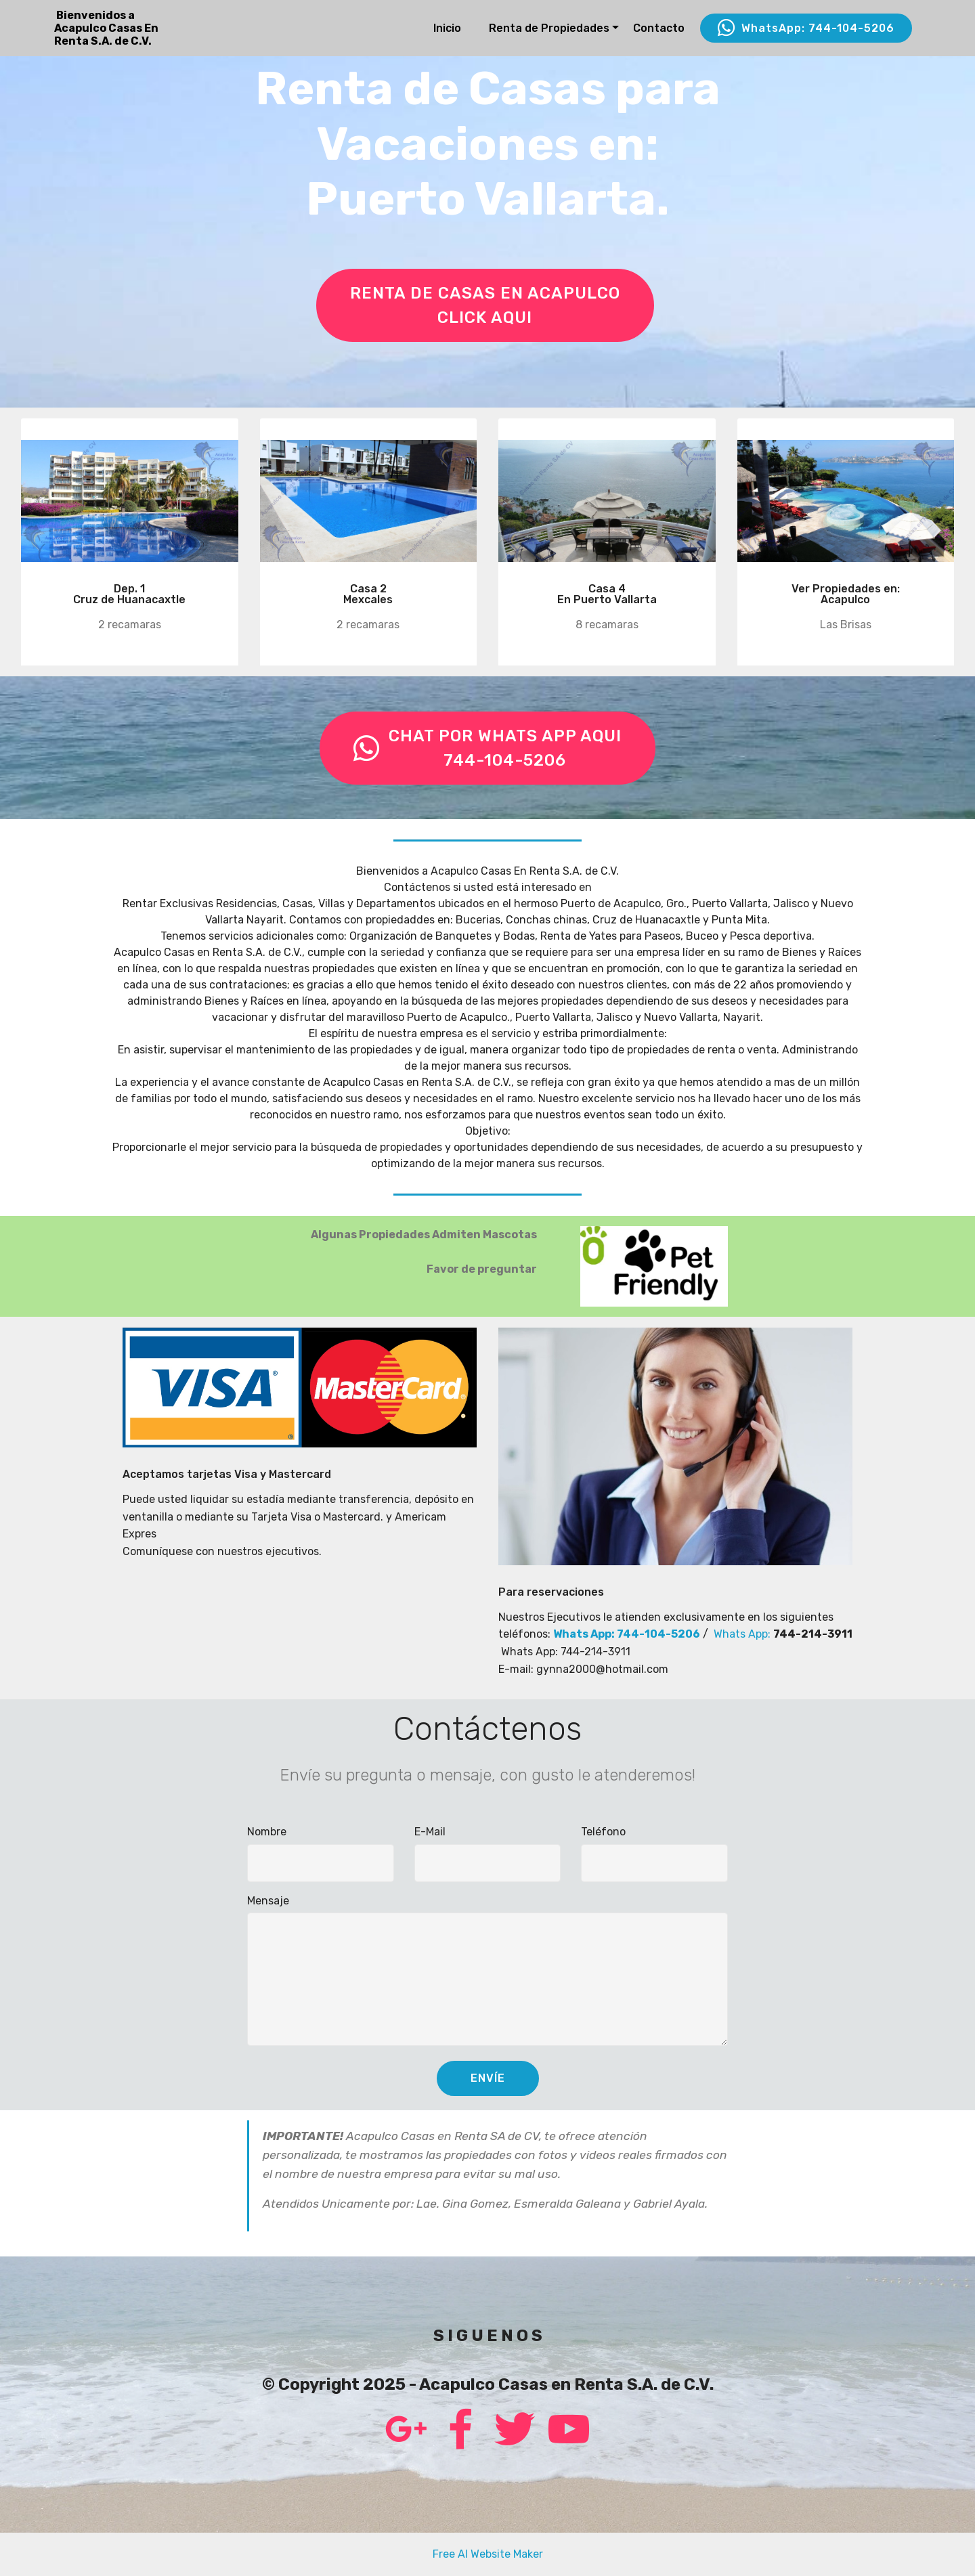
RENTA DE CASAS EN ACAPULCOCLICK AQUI (485, 305)
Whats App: (743, 1634)
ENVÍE (488, 2078)
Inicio (447, 28)
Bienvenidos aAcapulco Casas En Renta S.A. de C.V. (106, 28)
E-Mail (430, 1831)
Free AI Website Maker (488, 2554)
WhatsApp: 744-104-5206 (806, 28)
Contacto (659, 28)
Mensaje (268, 1900)
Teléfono (603, 1831)
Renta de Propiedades (549, 28)
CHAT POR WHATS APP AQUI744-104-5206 (487, 748)
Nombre (266, 1831)
